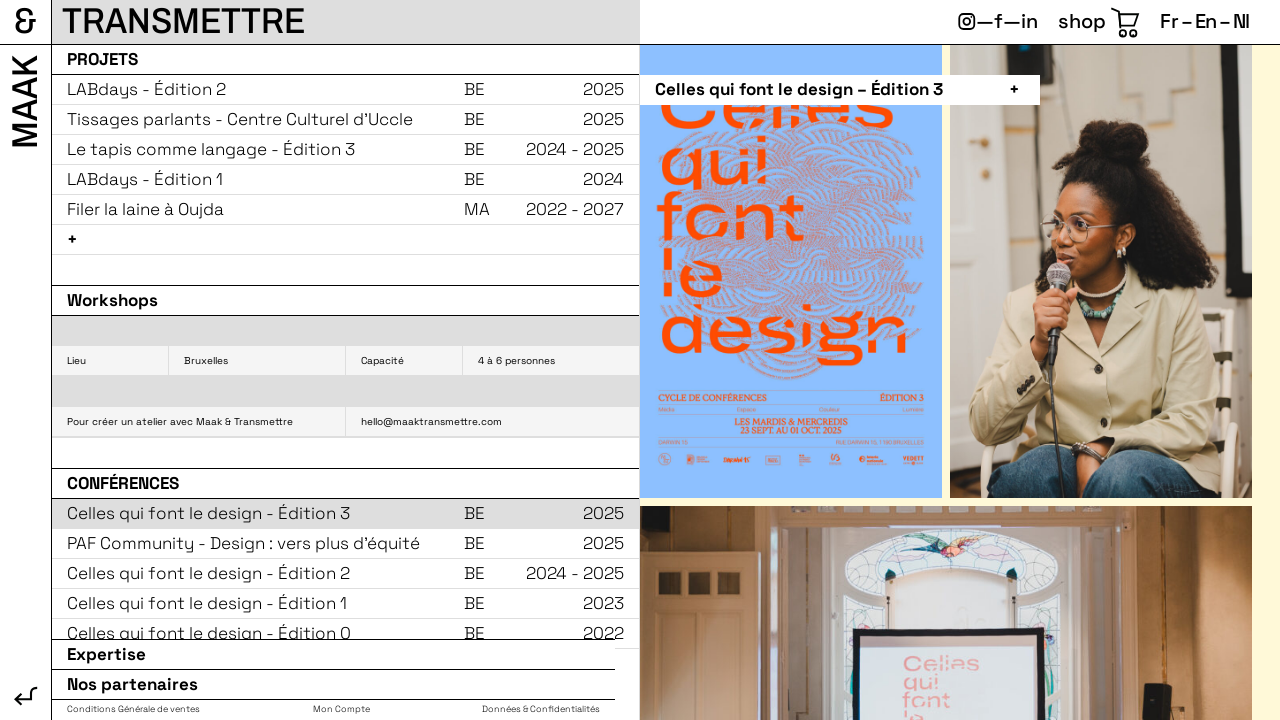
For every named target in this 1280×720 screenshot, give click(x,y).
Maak (25, 102)
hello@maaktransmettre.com (431, 421)
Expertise (106, 654)
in (1029, 21)
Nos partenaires (132, 684)
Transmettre (183, 21)
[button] (842, 90)
